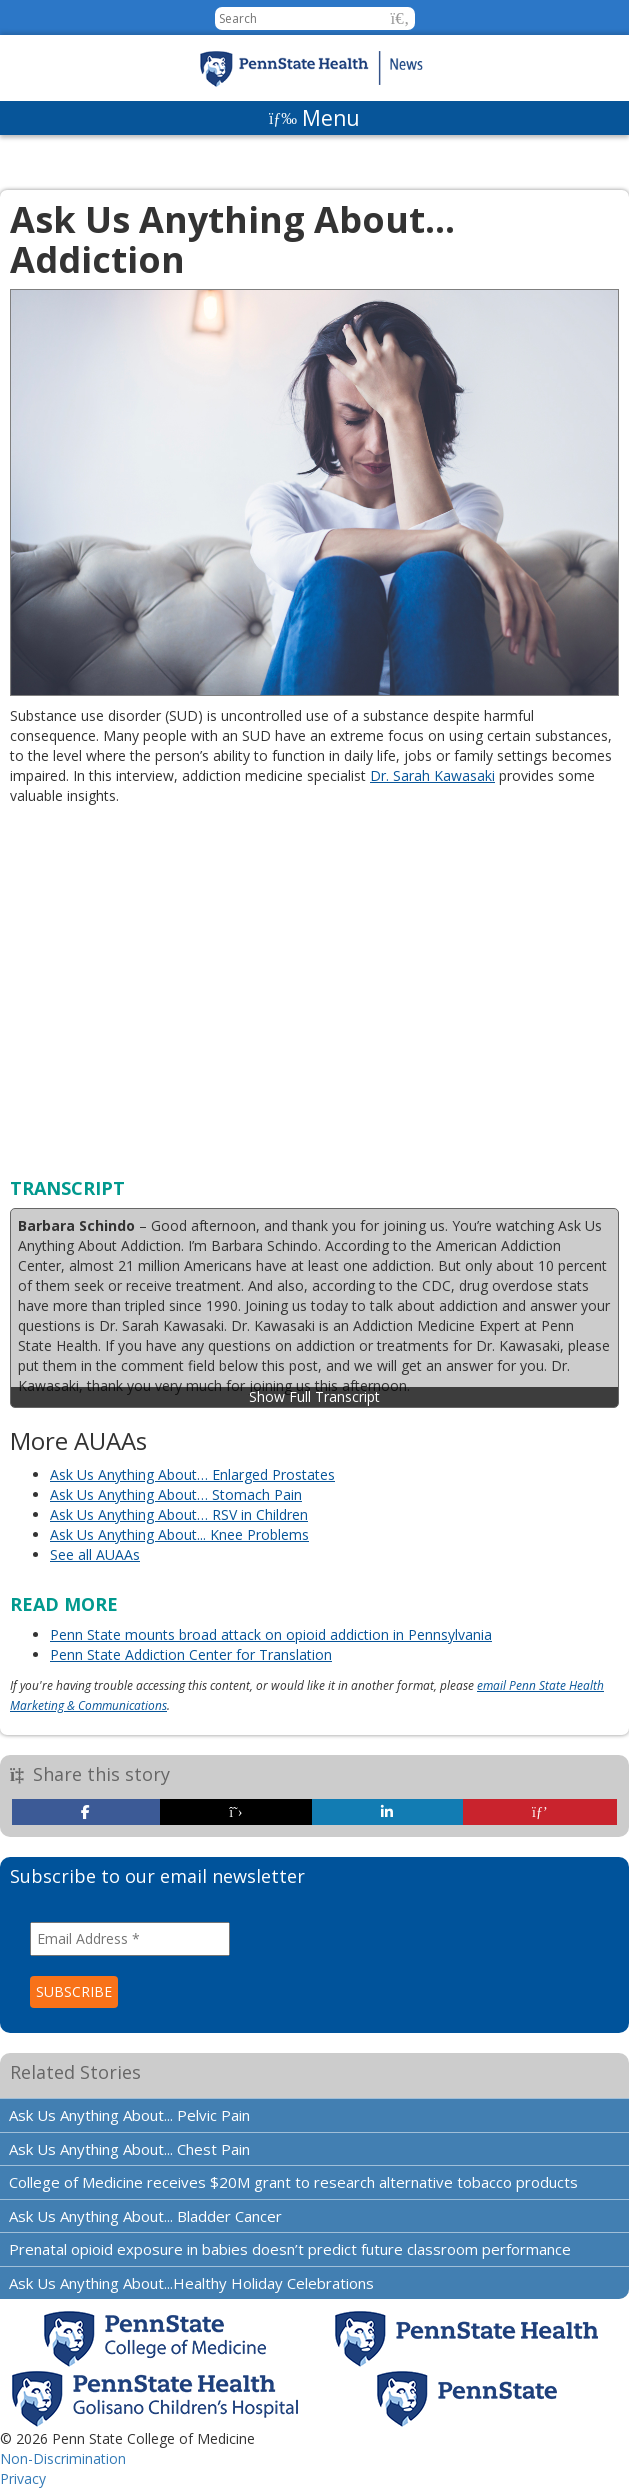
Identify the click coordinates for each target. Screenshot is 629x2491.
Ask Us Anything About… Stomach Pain (176, 1494)
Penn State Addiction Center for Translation (191, 1654)
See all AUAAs (95, 1554)
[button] (400, 18)
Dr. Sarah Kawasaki (432, 775)
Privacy (23, 2478)
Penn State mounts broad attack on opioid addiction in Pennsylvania (271, 1634)
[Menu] (314, 118)
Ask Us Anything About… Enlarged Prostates (192, 1474)
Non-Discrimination (63, 2458)
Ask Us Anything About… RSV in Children (179, 1514)
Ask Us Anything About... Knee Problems (179, 1534)
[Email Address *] (130, 1939)
